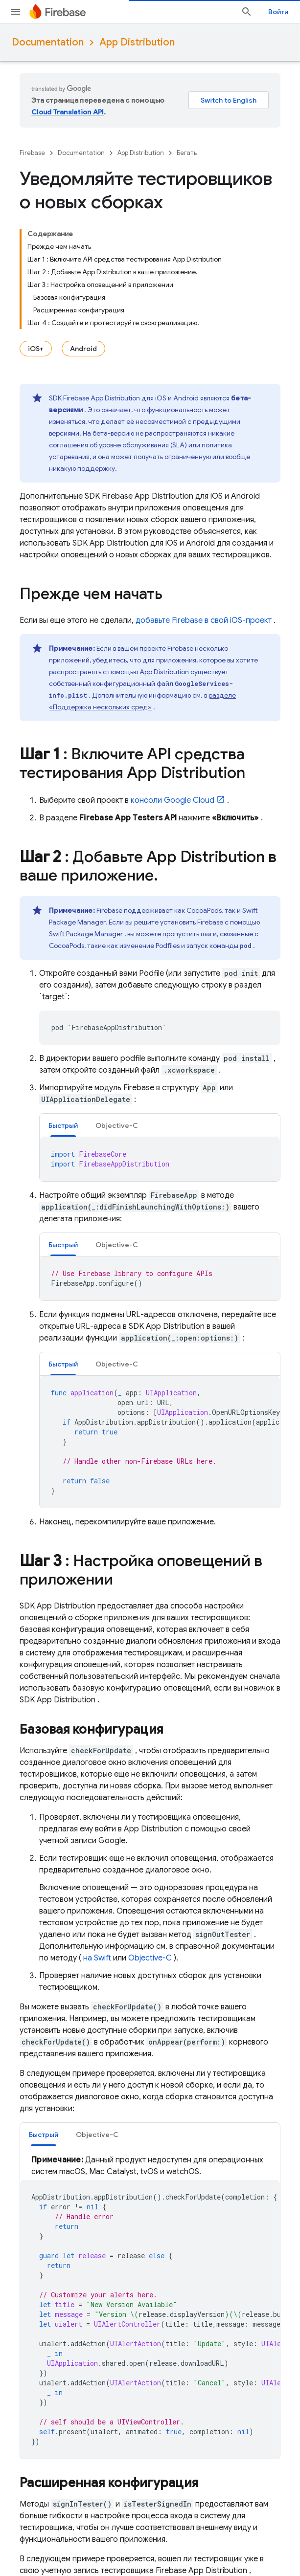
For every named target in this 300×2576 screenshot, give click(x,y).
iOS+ (36, 348)
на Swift (97, 1958)
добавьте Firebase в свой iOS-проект (204, 620)
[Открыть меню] (15, 11)
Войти (278, 11)
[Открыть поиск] (247, 12)
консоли (172, 800)
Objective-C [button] (116, 1125)
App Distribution (137, 42)
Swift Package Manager (86, 933)
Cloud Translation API (67, 112)
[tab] (63, 1125)
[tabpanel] (160, 1159)
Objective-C (150, 1958)
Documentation (48, 42)
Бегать (187, 153)
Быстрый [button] (63, 1125)
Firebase (32, 153)
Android (83, 348)
